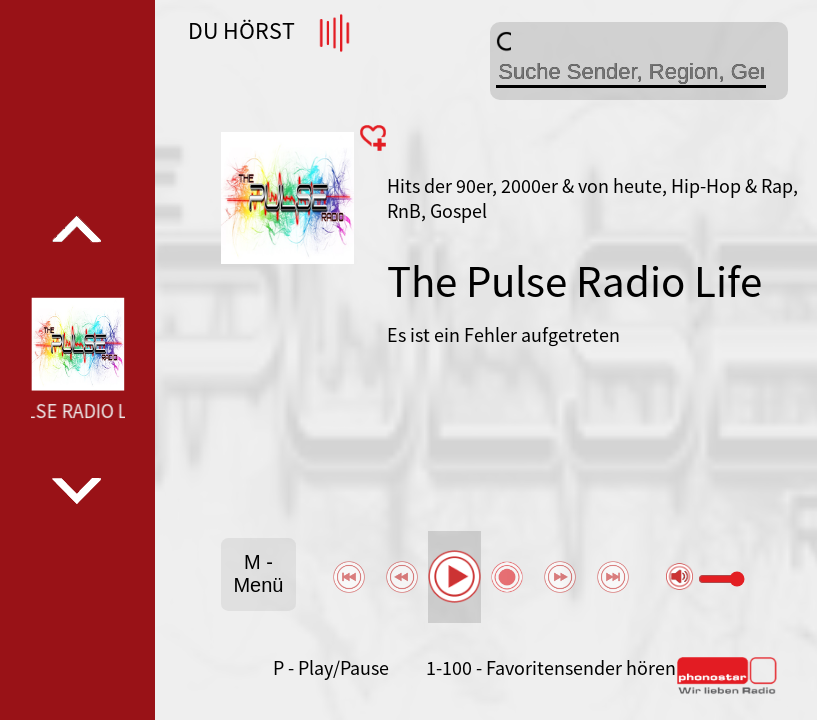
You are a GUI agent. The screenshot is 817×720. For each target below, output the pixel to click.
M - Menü (258, 573)
